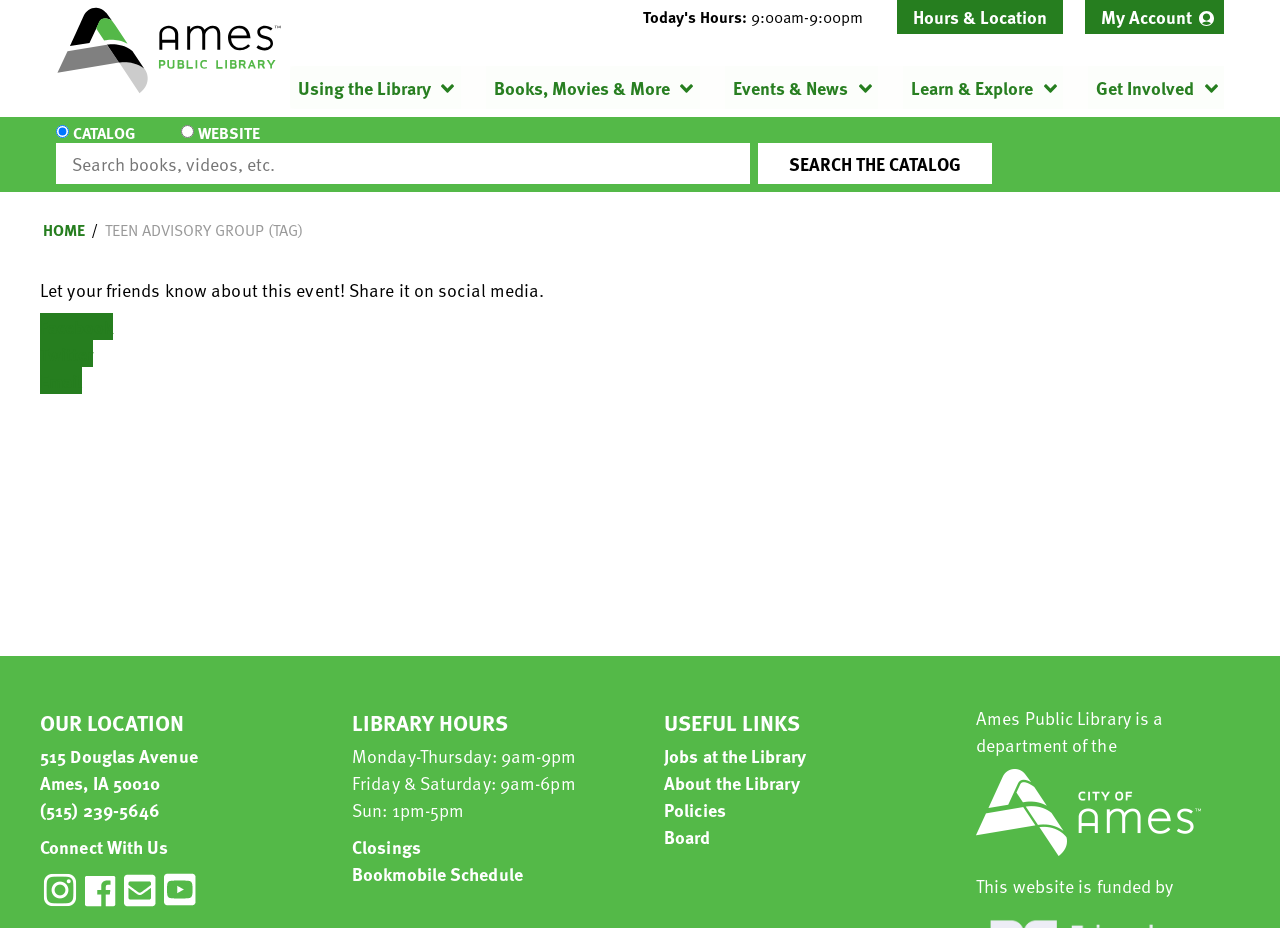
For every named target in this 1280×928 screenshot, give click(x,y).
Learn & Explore (972, 87)
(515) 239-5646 (100, 791)
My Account (1146, 16)
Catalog (104, 146)
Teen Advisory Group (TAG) (204, 212)
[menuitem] (1154, 17)
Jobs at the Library (735, 737)
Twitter (66, 335)
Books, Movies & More (582, 87)
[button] (761, 17)
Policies (695, 791)
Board (687, 818)
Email (61, 362)
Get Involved (1145, 87)
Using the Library (364, 87)
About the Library (732, 764)
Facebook (76, 308)
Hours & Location (980, 16)
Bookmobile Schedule (437, 855)
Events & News (790, 87)
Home (64, 212)
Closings (386, 828)
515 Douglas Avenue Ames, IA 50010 (119, 751)
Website (225, 146)
